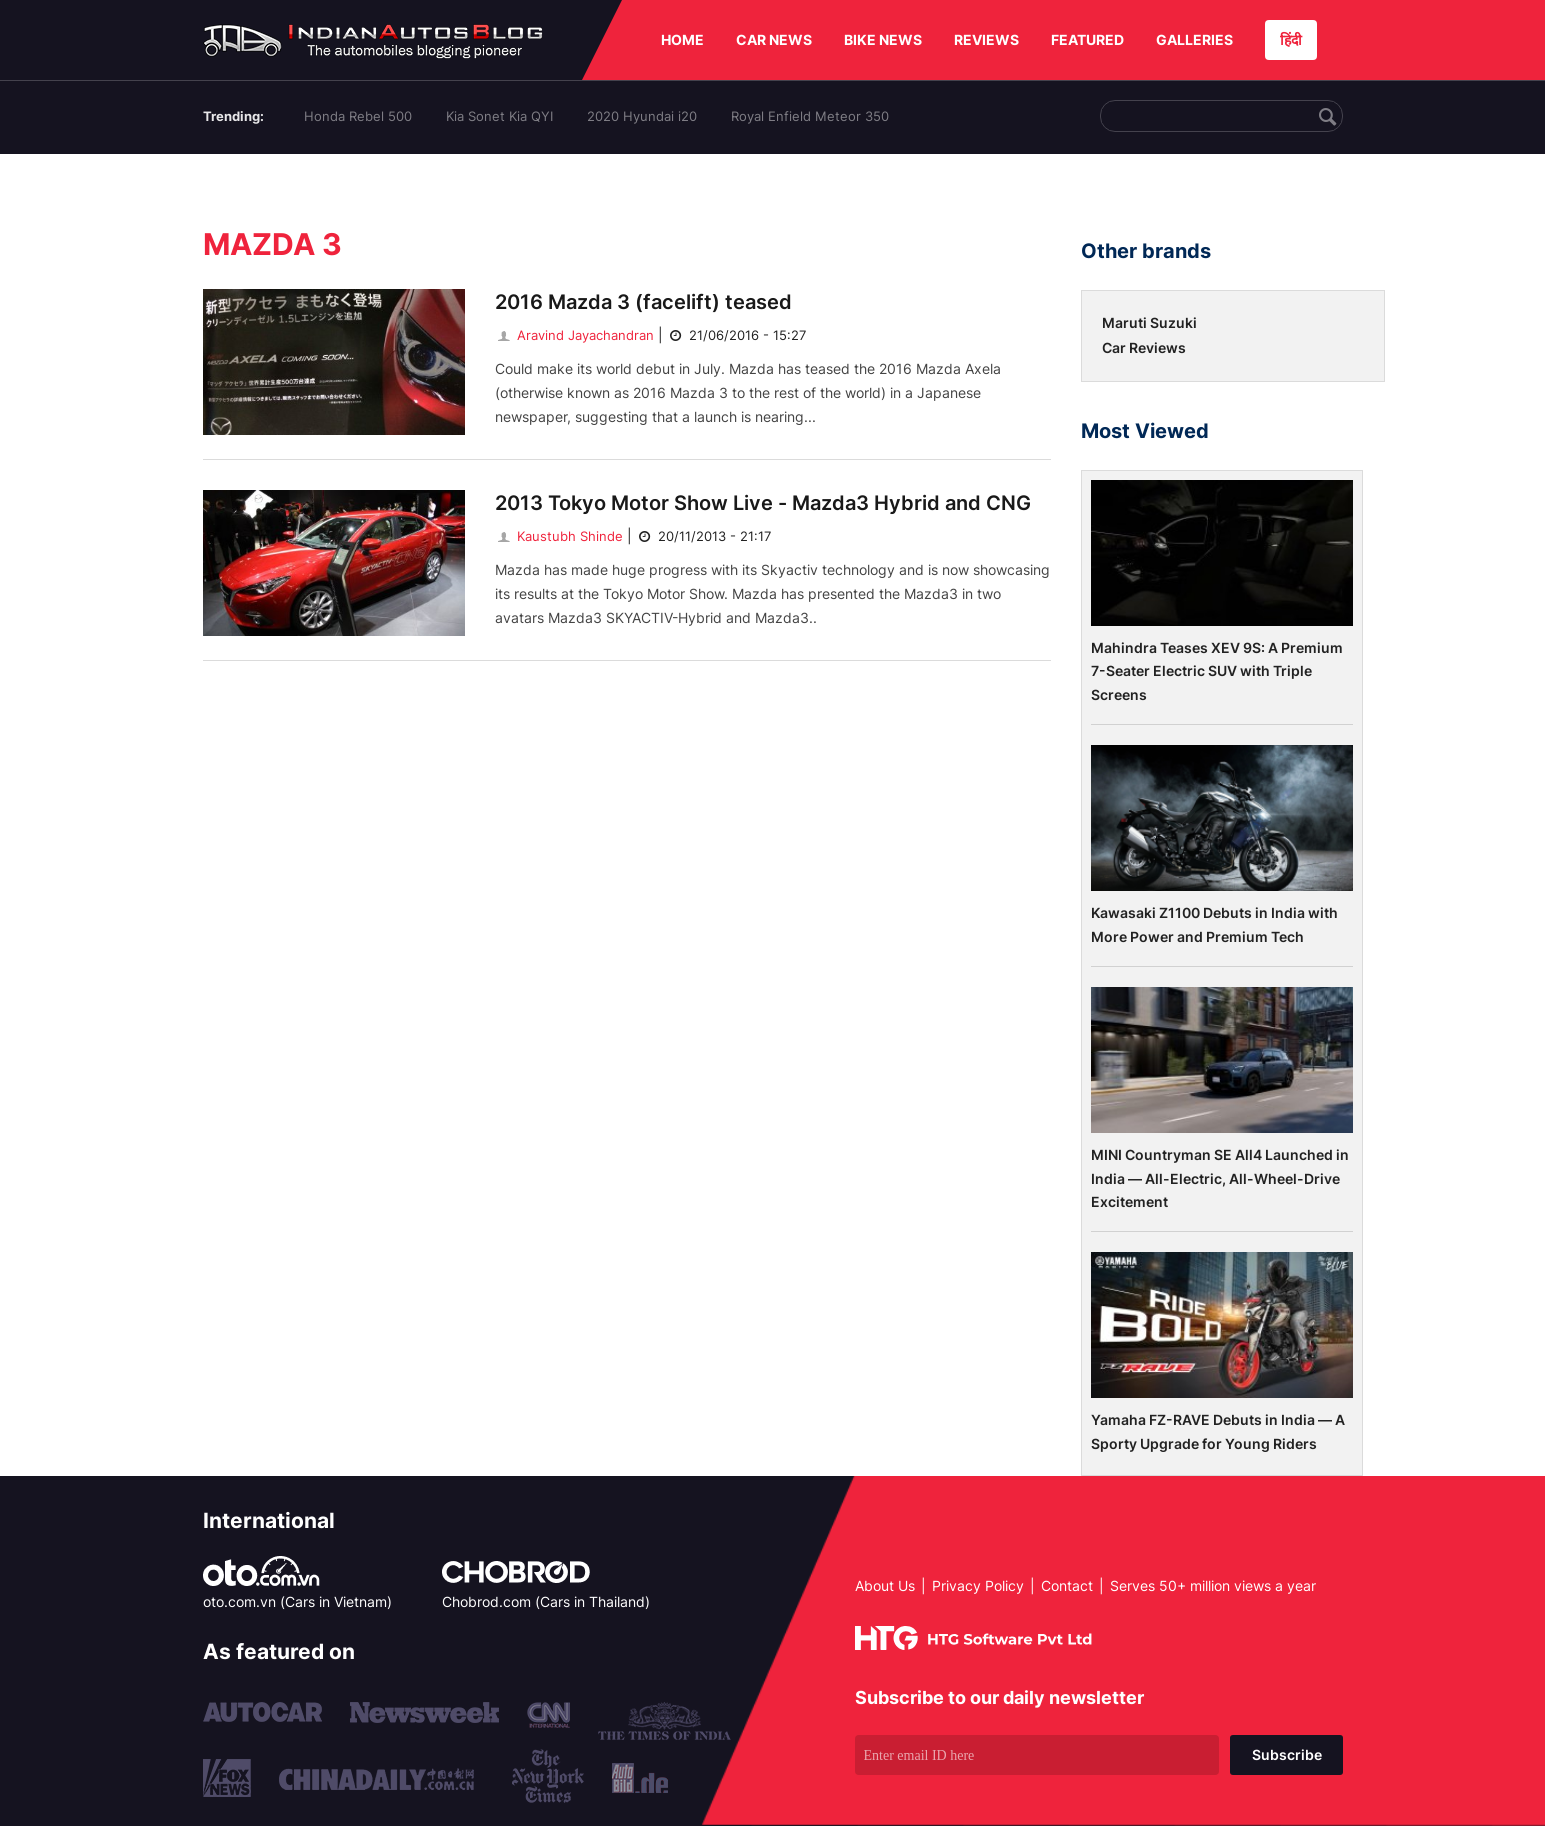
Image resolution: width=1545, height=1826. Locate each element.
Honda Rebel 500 (358, 116)
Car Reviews (1144, 347)
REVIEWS (986, 39)
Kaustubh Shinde (559, 536)
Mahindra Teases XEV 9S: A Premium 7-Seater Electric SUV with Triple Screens (1217, 671)
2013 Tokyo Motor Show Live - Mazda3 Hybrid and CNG (763, 503)
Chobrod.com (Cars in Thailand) (546, 1601)
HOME (682, 39)
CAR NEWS (774, 39)
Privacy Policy (978, 1585)
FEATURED (1087, 39)
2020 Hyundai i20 (642, 116)
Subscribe (1287, 1754)
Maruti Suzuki (1149, 322)
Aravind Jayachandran (574, 335)
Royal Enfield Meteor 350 (810, 116)
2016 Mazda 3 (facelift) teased (643, 302)
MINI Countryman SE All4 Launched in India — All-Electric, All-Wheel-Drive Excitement (1220, 1178)
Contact (1067, 1585)
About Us (885, 1585)
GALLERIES (1194, 39)
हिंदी (1291, 39)
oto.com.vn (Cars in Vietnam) (297, 1601)
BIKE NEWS (883, 39)
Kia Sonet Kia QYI (499, 116)
